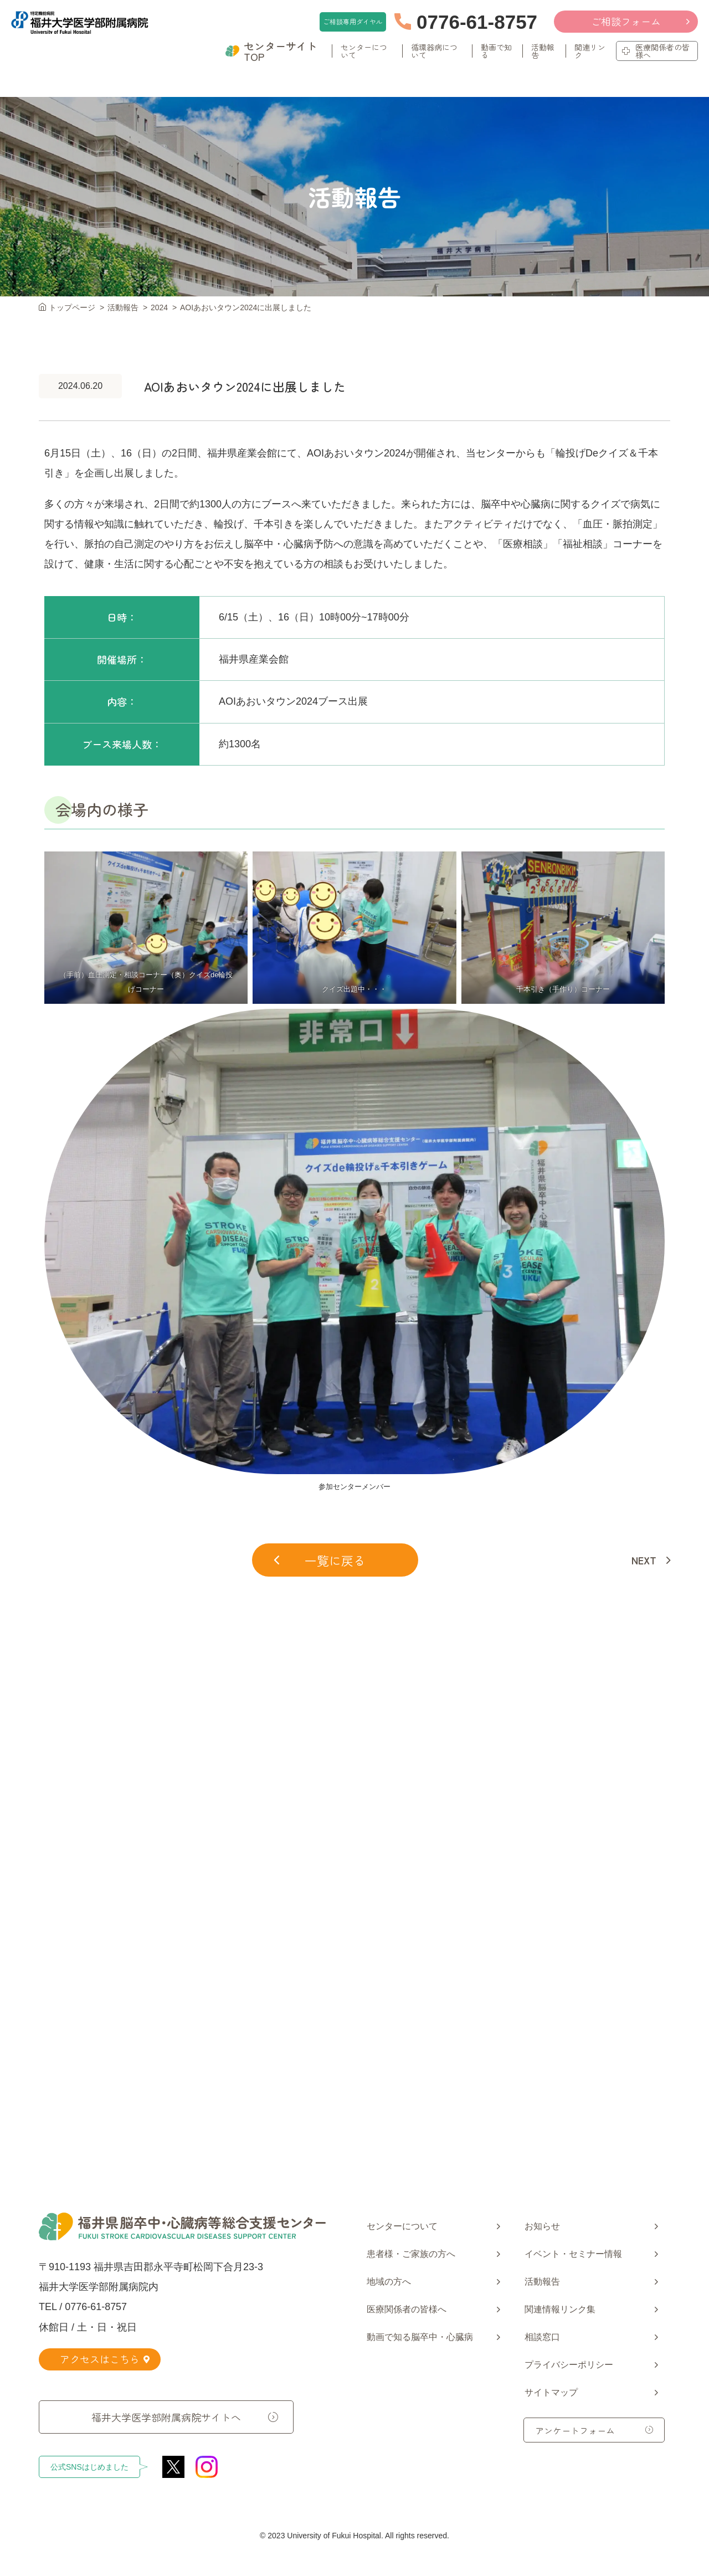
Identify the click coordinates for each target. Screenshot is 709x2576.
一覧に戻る (320, 1560)
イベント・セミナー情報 (573, 2254)
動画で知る (496, 51)
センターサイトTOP (271, 51)
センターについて (402, 2226)
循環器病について (433, 51)
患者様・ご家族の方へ (411, 2254)
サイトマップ (551, 2392)
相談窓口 (542, 2337)
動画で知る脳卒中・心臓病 (420, 2337)
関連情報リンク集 (560, 2309)
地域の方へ (389, 2281)
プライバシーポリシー (569, 2364)
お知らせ (542, 2226)
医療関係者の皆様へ (656, 51)
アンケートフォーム (575, 2430)
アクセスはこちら (105, 2359)
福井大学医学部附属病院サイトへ (166, 2416)
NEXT (643, 1560)
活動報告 (542, 51)
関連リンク (589, 51)
